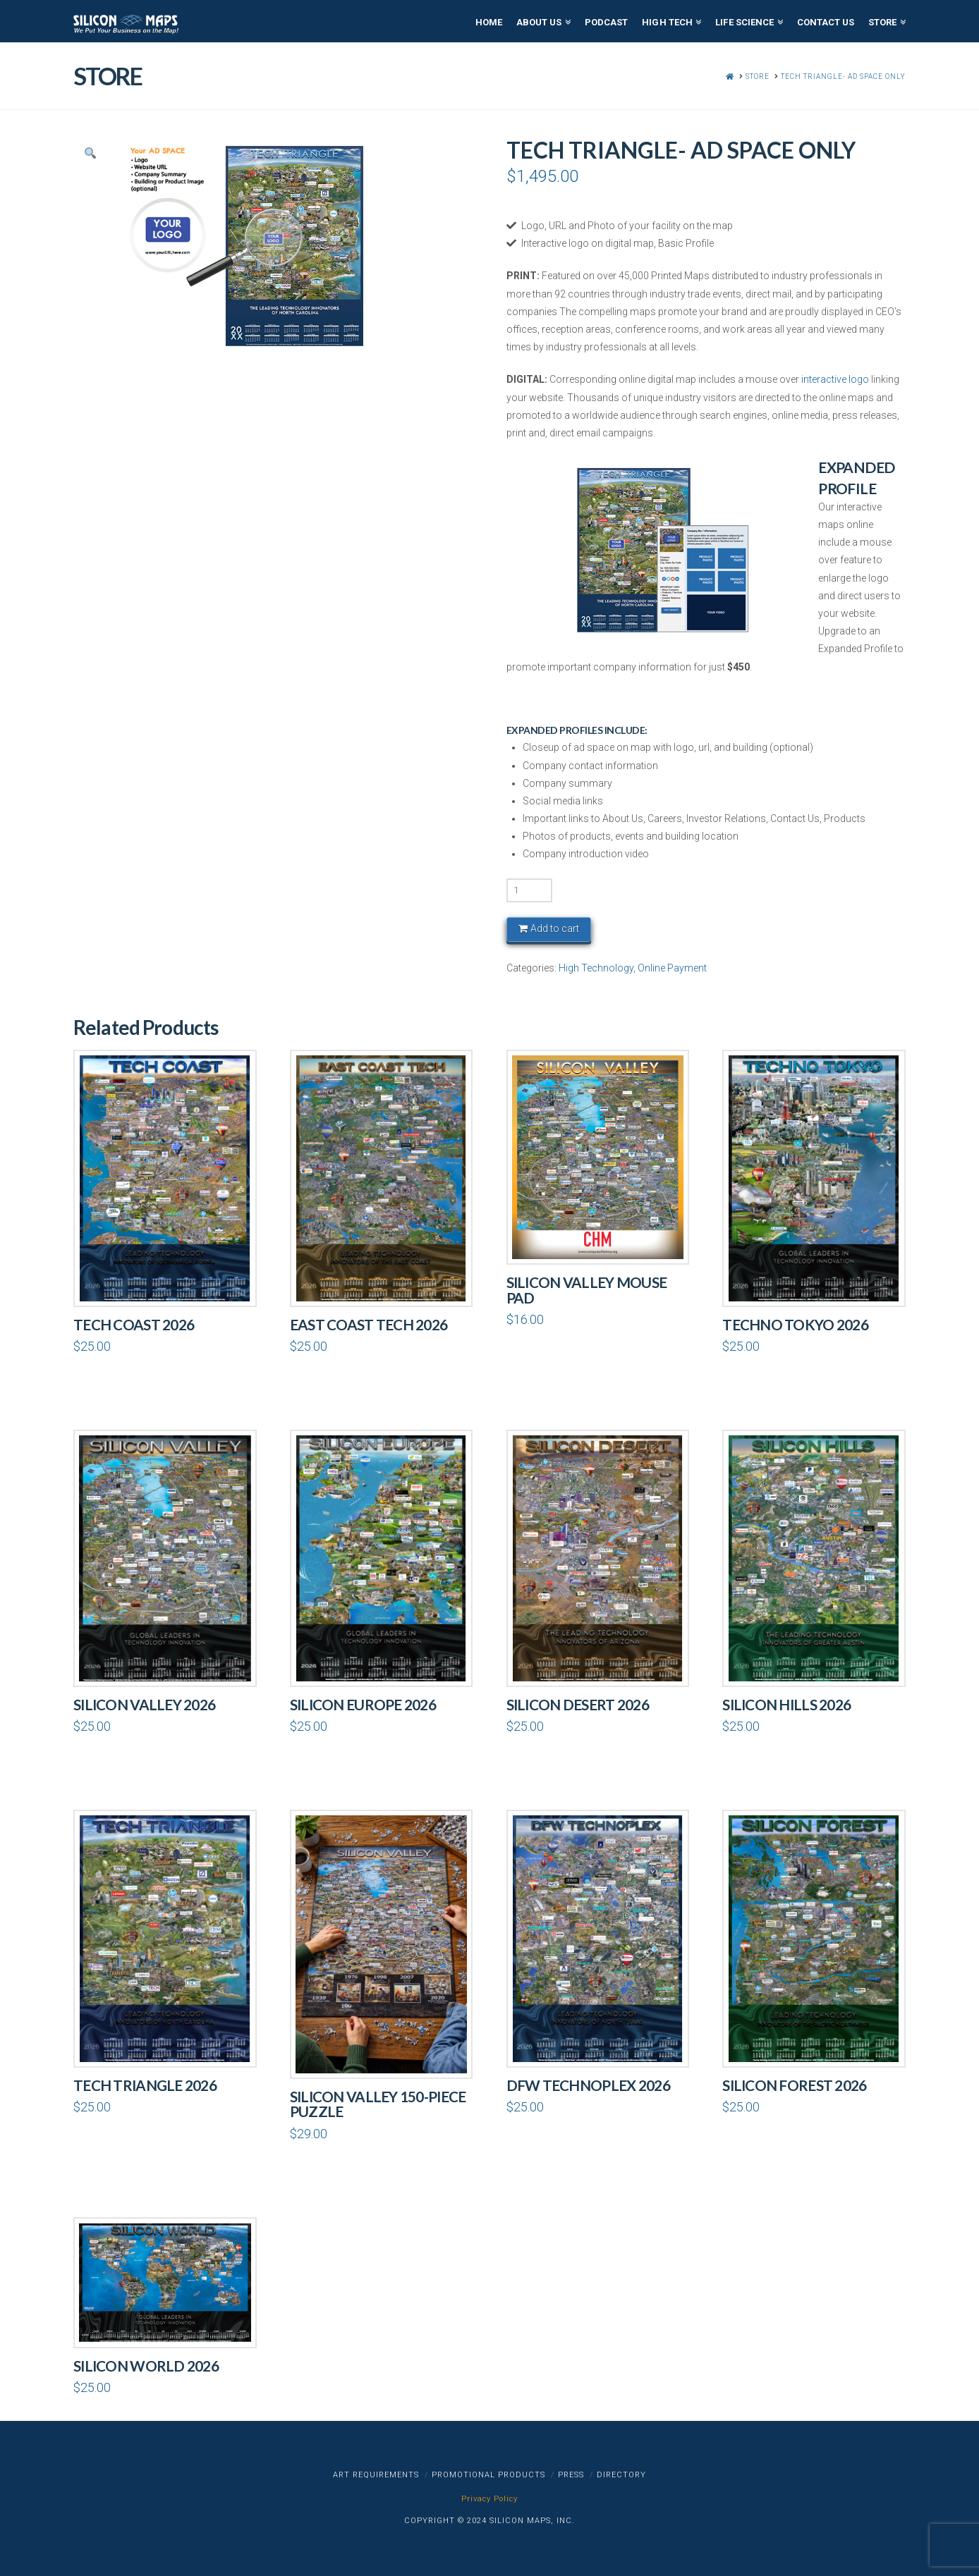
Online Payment (672, 968)
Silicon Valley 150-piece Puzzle (378, 2104)
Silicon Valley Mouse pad (586, 1290)
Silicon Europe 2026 (363, 1704)
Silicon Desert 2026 (577, 1704)
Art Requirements (376, 2474)
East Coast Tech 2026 (369, 1324)
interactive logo (835, 379)
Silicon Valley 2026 (144, 1704)
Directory (621, 2474)
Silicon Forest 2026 (794, 2085)
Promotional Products (488, 2474)
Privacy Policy (489, 2498)
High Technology (596, 968)
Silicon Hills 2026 (786, 1704)
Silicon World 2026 (146, 2365)
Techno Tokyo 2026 (795, 1324)
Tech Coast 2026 (133, 1324)
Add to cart (554, 928)
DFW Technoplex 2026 (588, 2085)
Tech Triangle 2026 (145, 2085)
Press (571, 2474)
